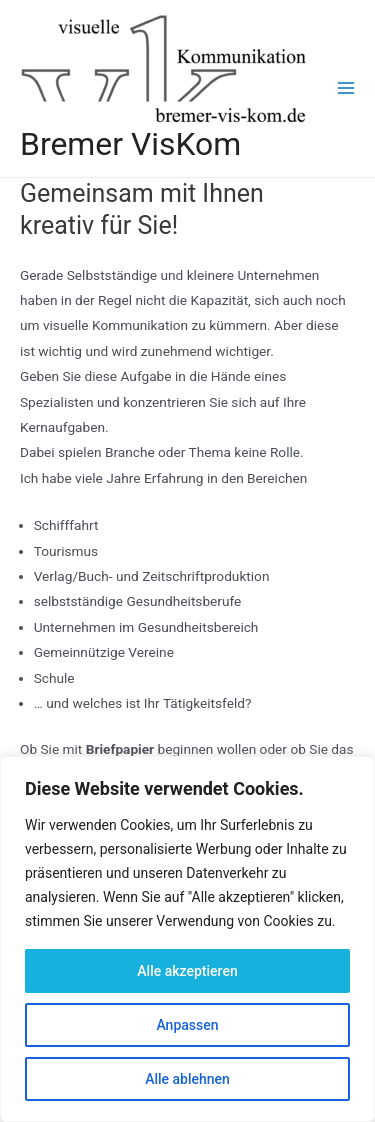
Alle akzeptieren (187, 971)
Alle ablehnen (187, 1079)
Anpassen (187, 1025)
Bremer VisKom (130, 144)
